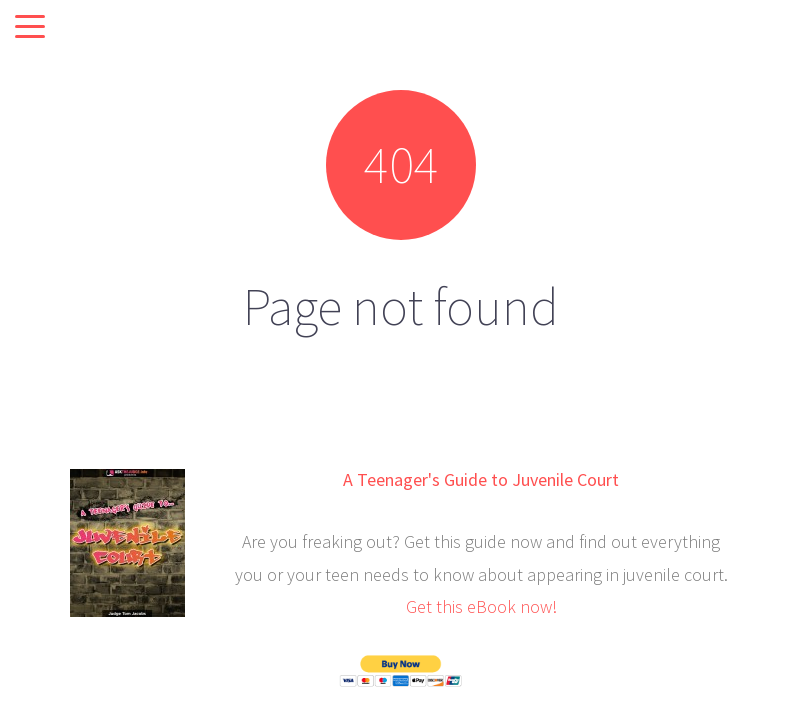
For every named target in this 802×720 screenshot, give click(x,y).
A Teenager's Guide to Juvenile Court (481, 479)
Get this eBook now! (481, 606)
